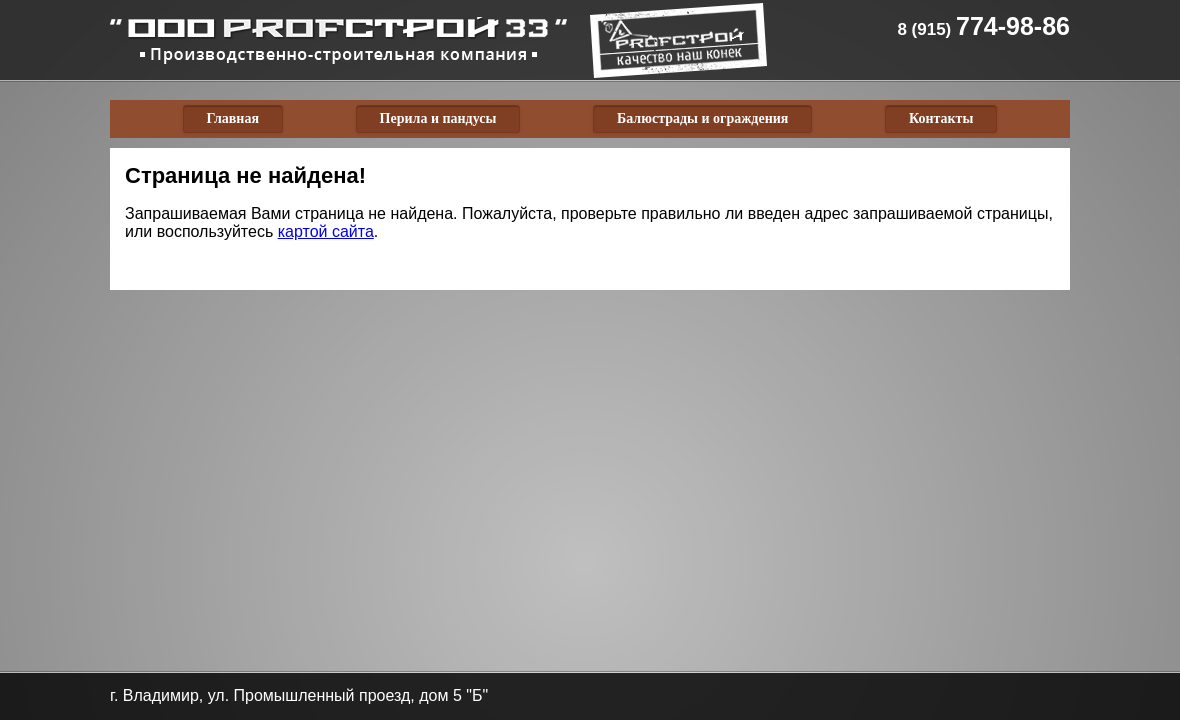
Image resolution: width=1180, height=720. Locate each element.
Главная (233, 118)
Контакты (941, 118)
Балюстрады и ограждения (702, 118)
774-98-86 (983, 26)
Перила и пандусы (438, 118)
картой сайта (326, 231)
